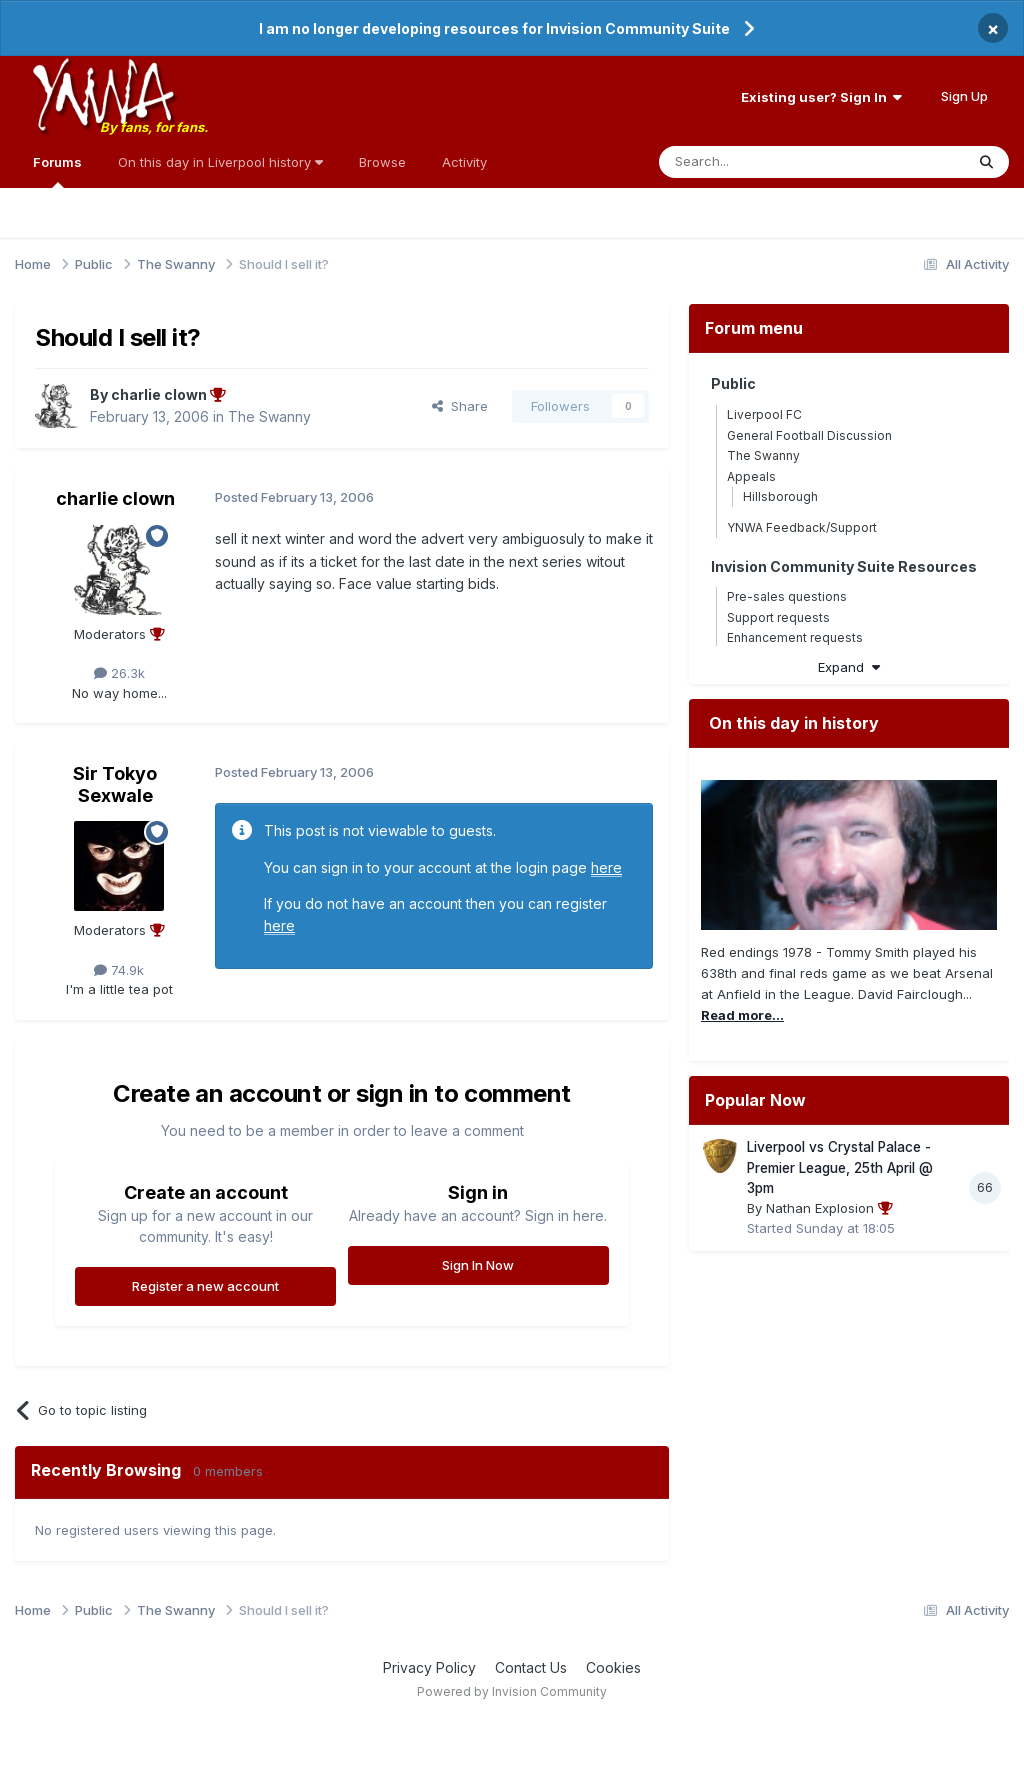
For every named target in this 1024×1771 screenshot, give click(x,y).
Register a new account (205, 1286)
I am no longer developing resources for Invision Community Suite (494, 28)
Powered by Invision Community (512, 1691)
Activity (464, 162)
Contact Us (531, 1667)
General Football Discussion (809, 435)
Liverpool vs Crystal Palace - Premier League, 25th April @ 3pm (840, 1167)
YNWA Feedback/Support (802, 527)
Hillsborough (780, 496)
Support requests (778, 617)
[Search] (760, 162)
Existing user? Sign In (821, 97)
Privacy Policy (429, 1667)
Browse (382, 162)
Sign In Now (478, 1265)
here (606, 867)
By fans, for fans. (154, 127)
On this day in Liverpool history (220, 162)
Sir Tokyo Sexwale (115, 784)
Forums (57, 171)
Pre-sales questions (787, 596)
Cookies (613, 1667)
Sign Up (964, 96)
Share (460, 406)
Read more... (742, 1015)
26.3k (119, 673)
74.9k (119, 970)
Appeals (751, 476)
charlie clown (115, 498)
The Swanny (269, 416)
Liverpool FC (764, 414)
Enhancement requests (795, 637)
